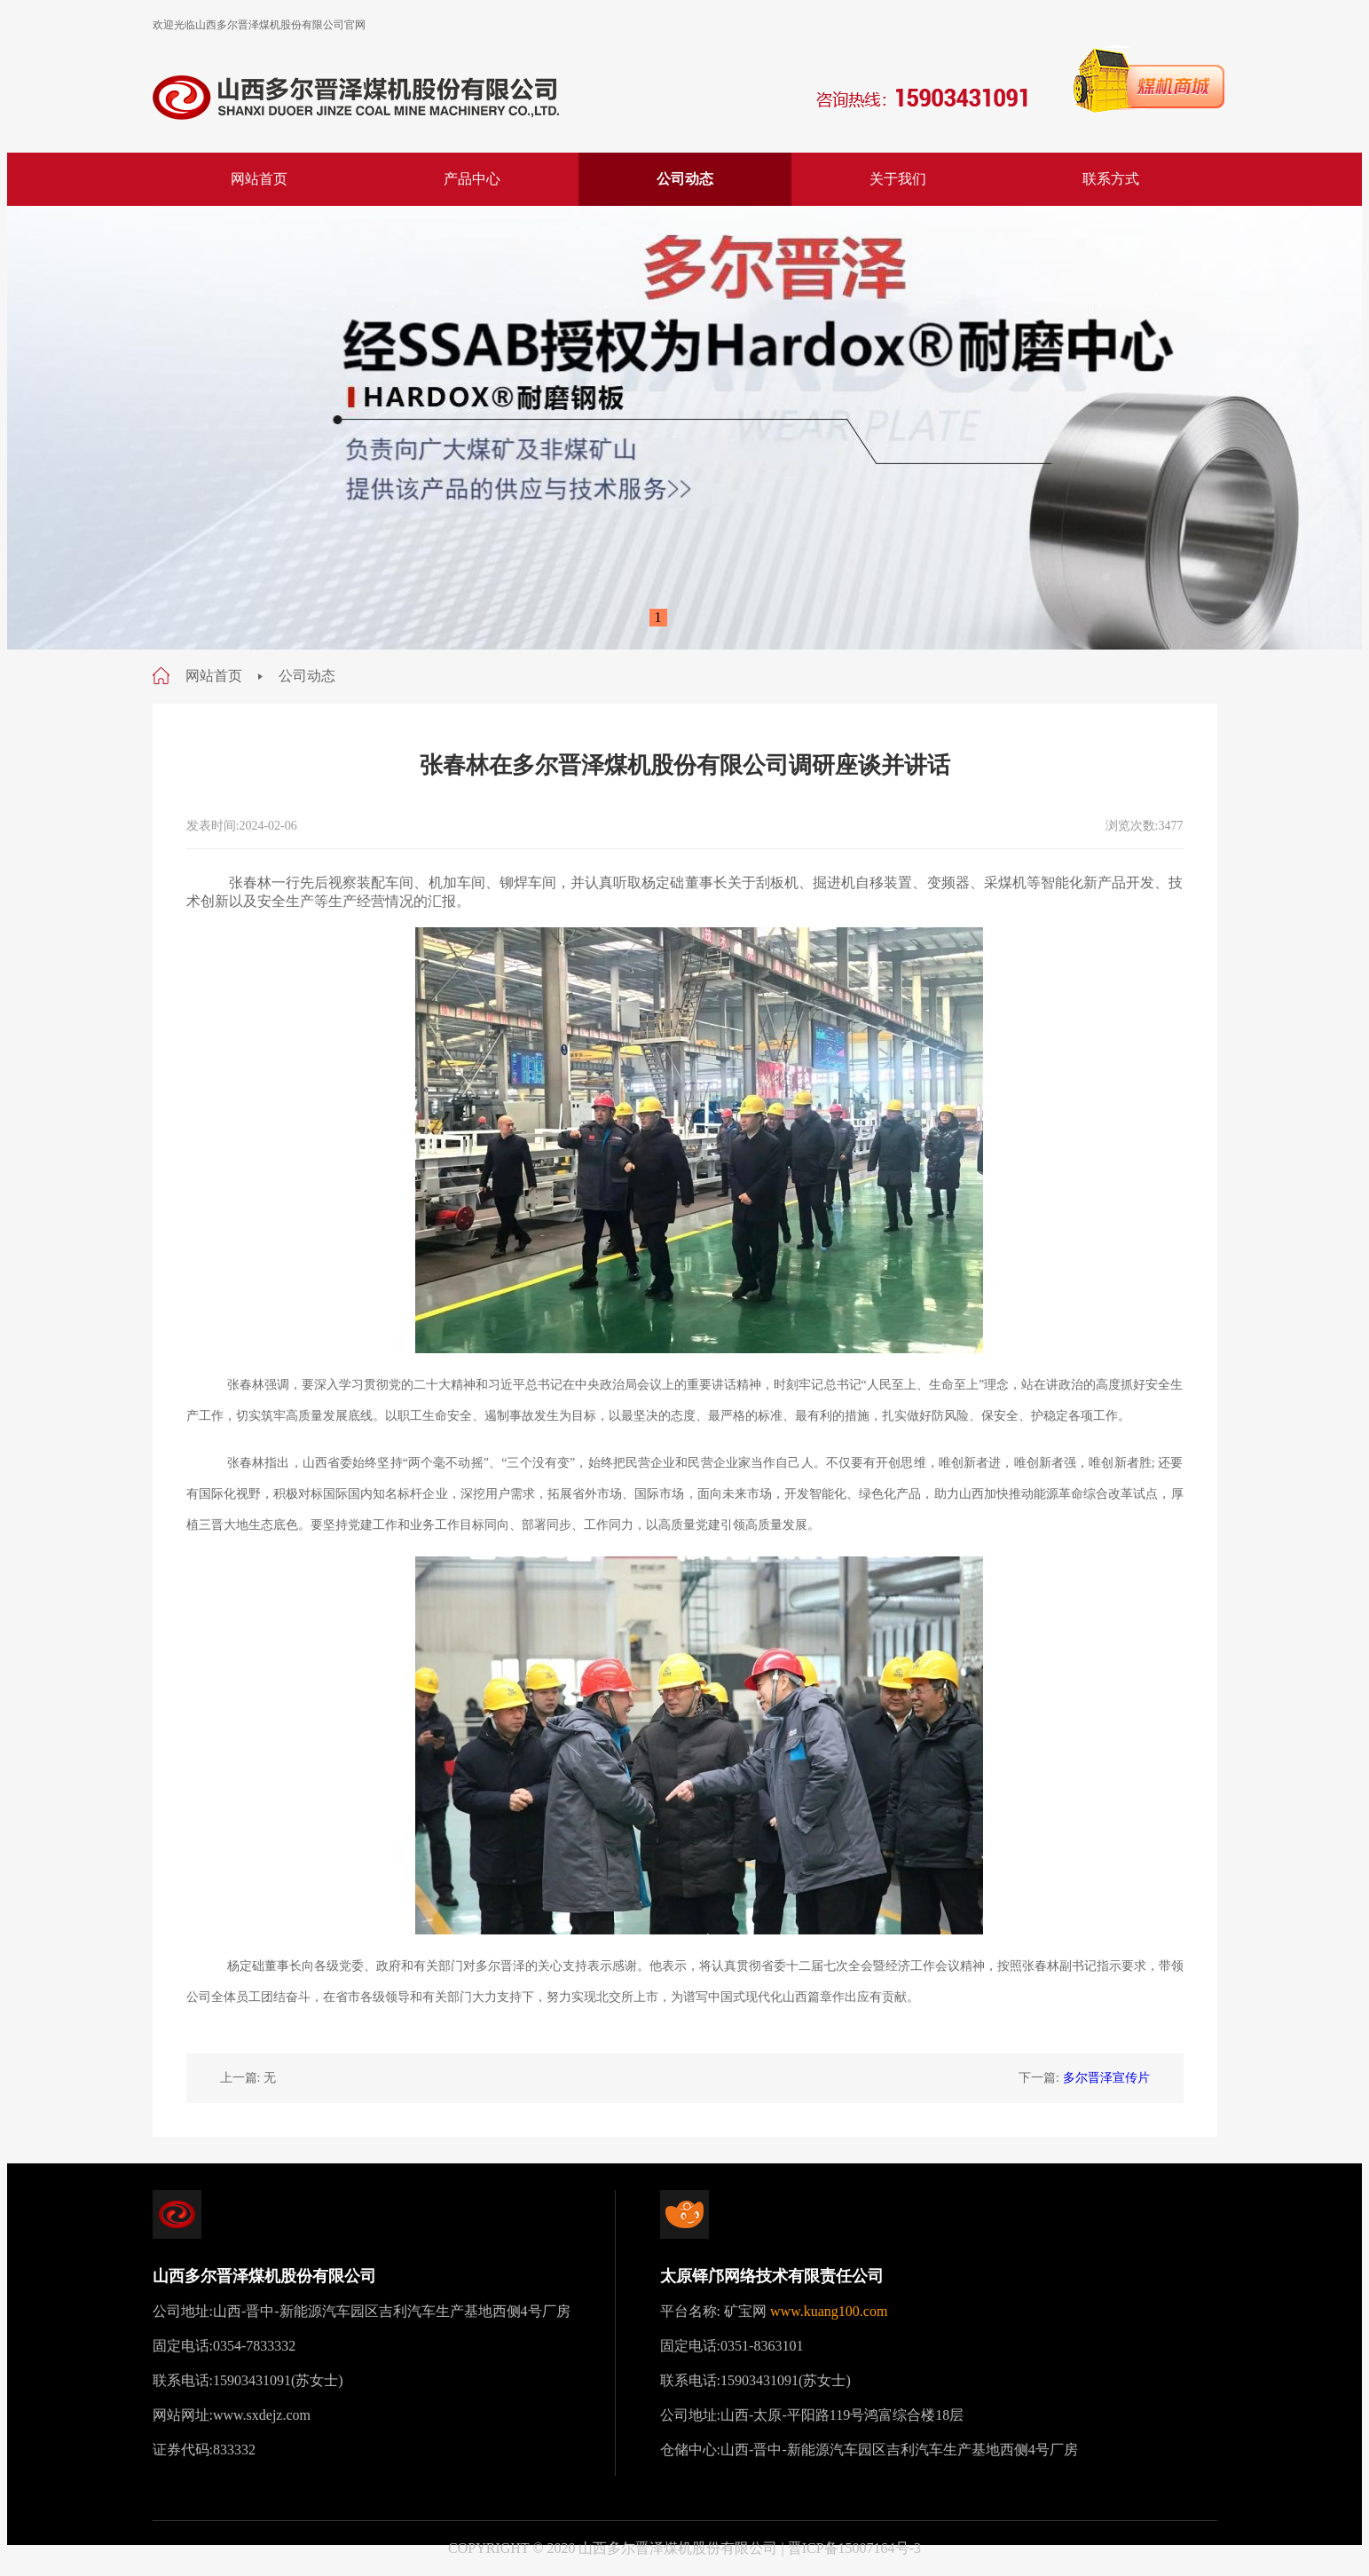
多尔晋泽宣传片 (1106, 2077)
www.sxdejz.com (262, 2414)
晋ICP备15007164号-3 (854, 2548)
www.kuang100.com (828, 2311)
